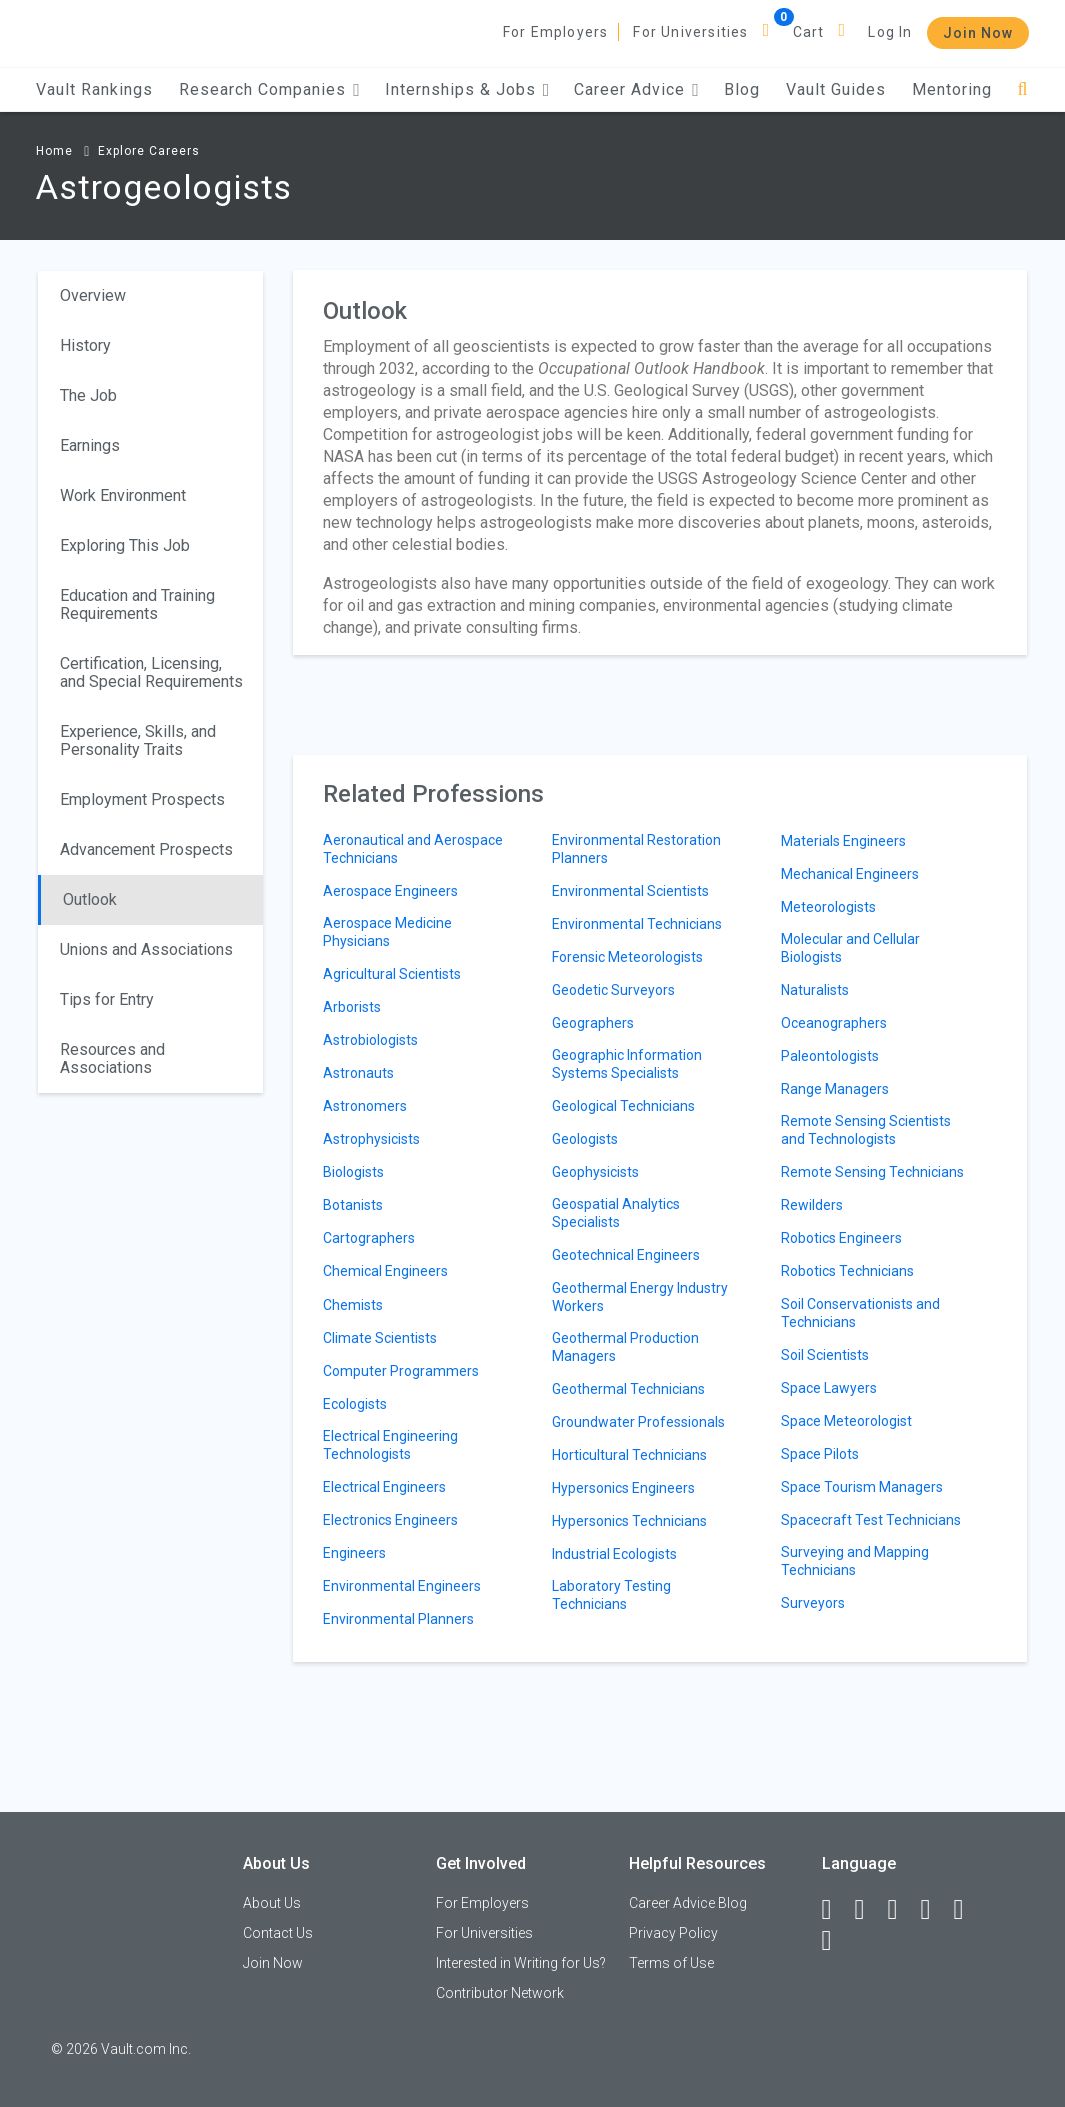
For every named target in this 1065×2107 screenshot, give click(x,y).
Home (54, 151)
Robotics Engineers (841, 1238)
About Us (272, 1903)
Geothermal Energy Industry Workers (640, 1297)
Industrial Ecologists (614, 1554)
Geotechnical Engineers (626, 1255)
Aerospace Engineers (390, 891)
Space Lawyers (829, 1388)
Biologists (353, 1172)
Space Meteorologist (846, 1421)
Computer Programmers (401, 1371)
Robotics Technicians (847, 1271)
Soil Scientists (825, 1355)
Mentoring (952, 89)
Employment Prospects (142, 799)
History (85, 345)
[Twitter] (902, 1910)
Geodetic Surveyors (613, 990)
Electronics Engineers (390, 1520)
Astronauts (358, 1073)
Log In (890, 32)
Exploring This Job (125, 545)
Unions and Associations (146, 949)
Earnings (90, 445)
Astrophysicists (371, 1139)
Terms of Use (671, 1963)
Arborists (352, 1007)
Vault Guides (836, 89)
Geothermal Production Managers (625, 1347)
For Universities (690, 32)
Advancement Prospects (146, 849)
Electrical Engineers (384, 1487)
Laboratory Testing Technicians (611, 1595)
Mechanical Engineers (850, 874)
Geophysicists (595, 1172)
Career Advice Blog (688, 1903)
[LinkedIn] (869, 1910)
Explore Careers (149, 151)
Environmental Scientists (630, 891)
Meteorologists (828, 907)
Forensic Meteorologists (627, 957)
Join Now (978, 33)
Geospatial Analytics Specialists (616, 1213)
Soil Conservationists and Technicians (860, 1313)
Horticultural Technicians (629, 1455)
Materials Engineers (843, 841)
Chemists (353, 1305)
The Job (88, 395)
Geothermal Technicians (628, 1389)
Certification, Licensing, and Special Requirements (151, 672)
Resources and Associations (112, 1058)
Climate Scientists (380, 1338)
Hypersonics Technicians (629, 1521)
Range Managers (835, 1089)
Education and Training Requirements (137, 604)
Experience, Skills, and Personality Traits (138, 740)
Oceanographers (834, 1023)
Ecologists (355, 1404)
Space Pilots (820, 1454)
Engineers (354, 1553)
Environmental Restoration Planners (636, 849)
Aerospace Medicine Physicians (387, 932)
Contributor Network (500, 1993)
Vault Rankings (94, 89)
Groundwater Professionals (638, 1422)
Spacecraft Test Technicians (871, 1520)
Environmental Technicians (637, 924)
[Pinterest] (968, 1910)
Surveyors (813, 1603)
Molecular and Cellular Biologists (850, 948)
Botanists (353, 1205)
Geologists (585, 1139)
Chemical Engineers (385, 1271)
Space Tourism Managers (862, 1487)
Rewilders (812, 1205)
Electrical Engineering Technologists (390, 1445)
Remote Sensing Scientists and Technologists (866, 1130)
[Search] (1023, 89)
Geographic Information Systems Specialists (627, 1064)
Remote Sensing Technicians (872, 1172)
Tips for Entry (107, 999)
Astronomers (365, 1106)
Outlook (90, 899)
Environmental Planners (398, 1619)
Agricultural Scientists (392, 974)
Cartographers (369, 1238)
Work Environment (123, 495)
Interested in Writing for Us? (521, 1963)
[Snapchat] (836, 1941)
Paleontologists (830, 1056)
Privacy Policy (673, 1933)
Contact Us (278, 1933)
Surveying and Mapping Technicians (855, 1561)
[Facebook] (836, 1910)
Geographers (593, 1023)
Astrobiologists (370, 1040)
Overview (93, 295)
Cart (809, 32)
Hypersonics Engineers (623, 1488)
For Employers (556, 32)
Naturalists (815, 990)
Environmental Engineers (402, 1586)
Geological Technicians (623, 1106)
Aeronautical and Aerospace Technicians (413, 849)
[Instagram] (935, 1910)
